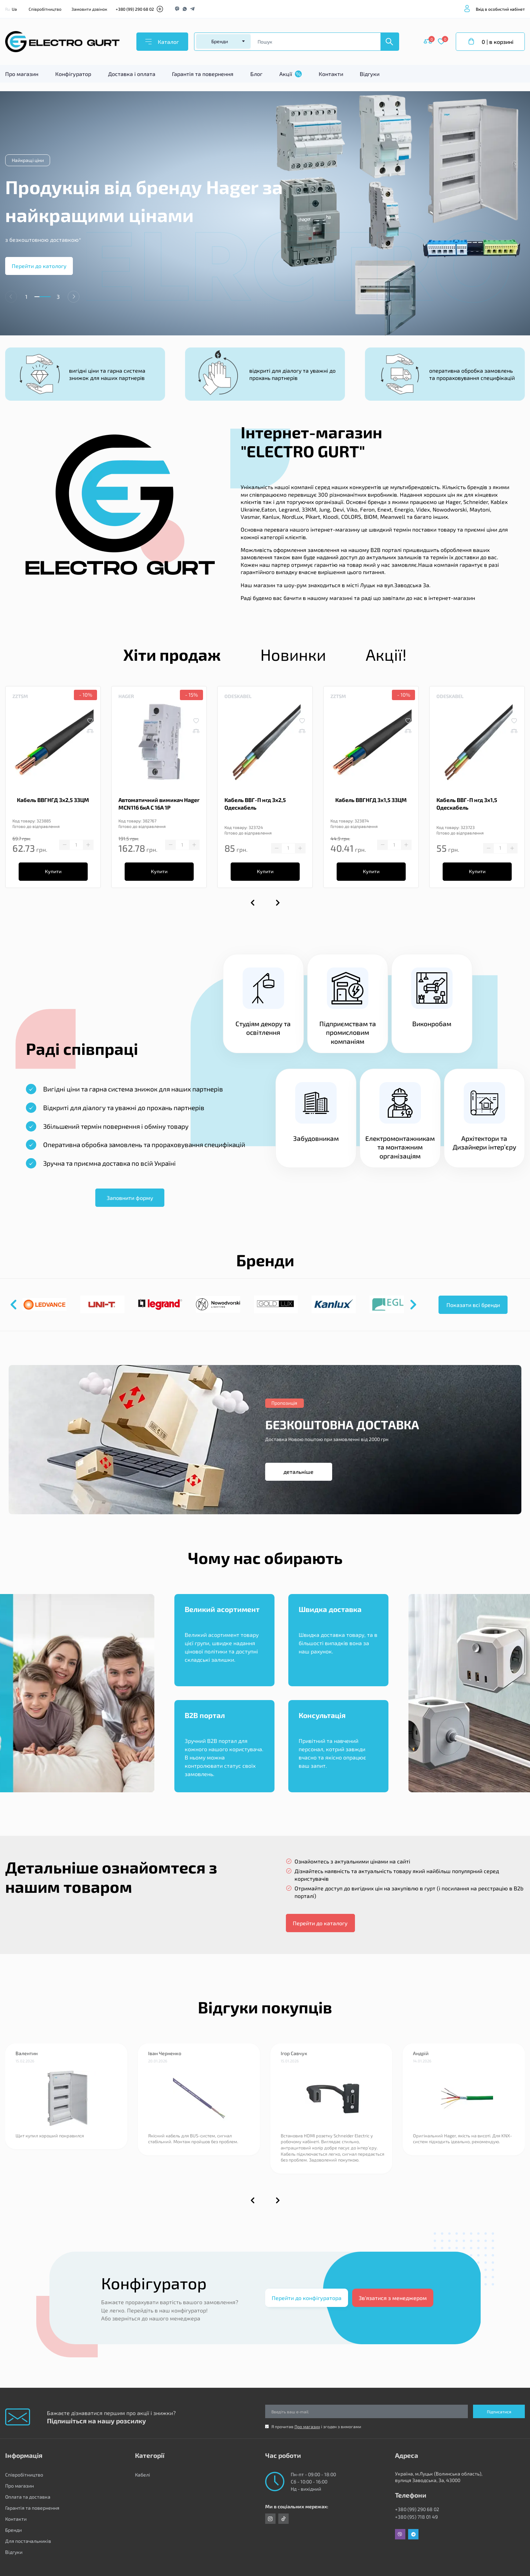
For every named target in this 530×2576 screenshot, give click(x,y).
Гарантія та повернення (202, 73)
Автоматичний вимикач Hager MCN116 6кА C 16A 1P (159, 803)
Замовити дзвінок (89, 9)
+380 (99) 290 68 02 (135, 9)
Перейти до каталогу (320, 1923)
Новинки (293, 654)
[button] (73, 297)
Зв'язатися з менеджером (393, 2297)
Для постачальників (28, 2541)
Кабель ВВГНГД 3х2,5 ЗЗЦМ (53, 799)
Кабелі (142, 2475)
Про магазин (21, 73)
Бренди (13, 2530)
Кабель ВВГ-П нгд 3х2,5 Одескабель (255, 803)
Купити (53, 871)
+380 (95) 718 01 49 (416, 2517)
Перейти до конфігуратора (306, 2297)
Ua (14, 9)
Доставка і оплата (131, 73)
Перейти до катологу (39, 266)
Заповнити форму (130, 1197)
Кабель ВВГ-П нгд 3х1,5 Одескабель (466, 803)
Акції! (386, 654)
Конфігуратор (73, 73)
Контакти (331, 73)
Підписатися (499, 2411)
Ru (7, 9)
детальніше (298, 1471)
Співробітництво (45, 9)
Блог (256, 73)
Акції (290, 73)
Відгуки (369, 73)
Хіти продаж (172, 654)
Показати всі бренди (473, 1304)
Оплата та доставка (27, 2497)
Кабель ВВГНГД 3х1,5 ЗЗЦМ (371, 799)
